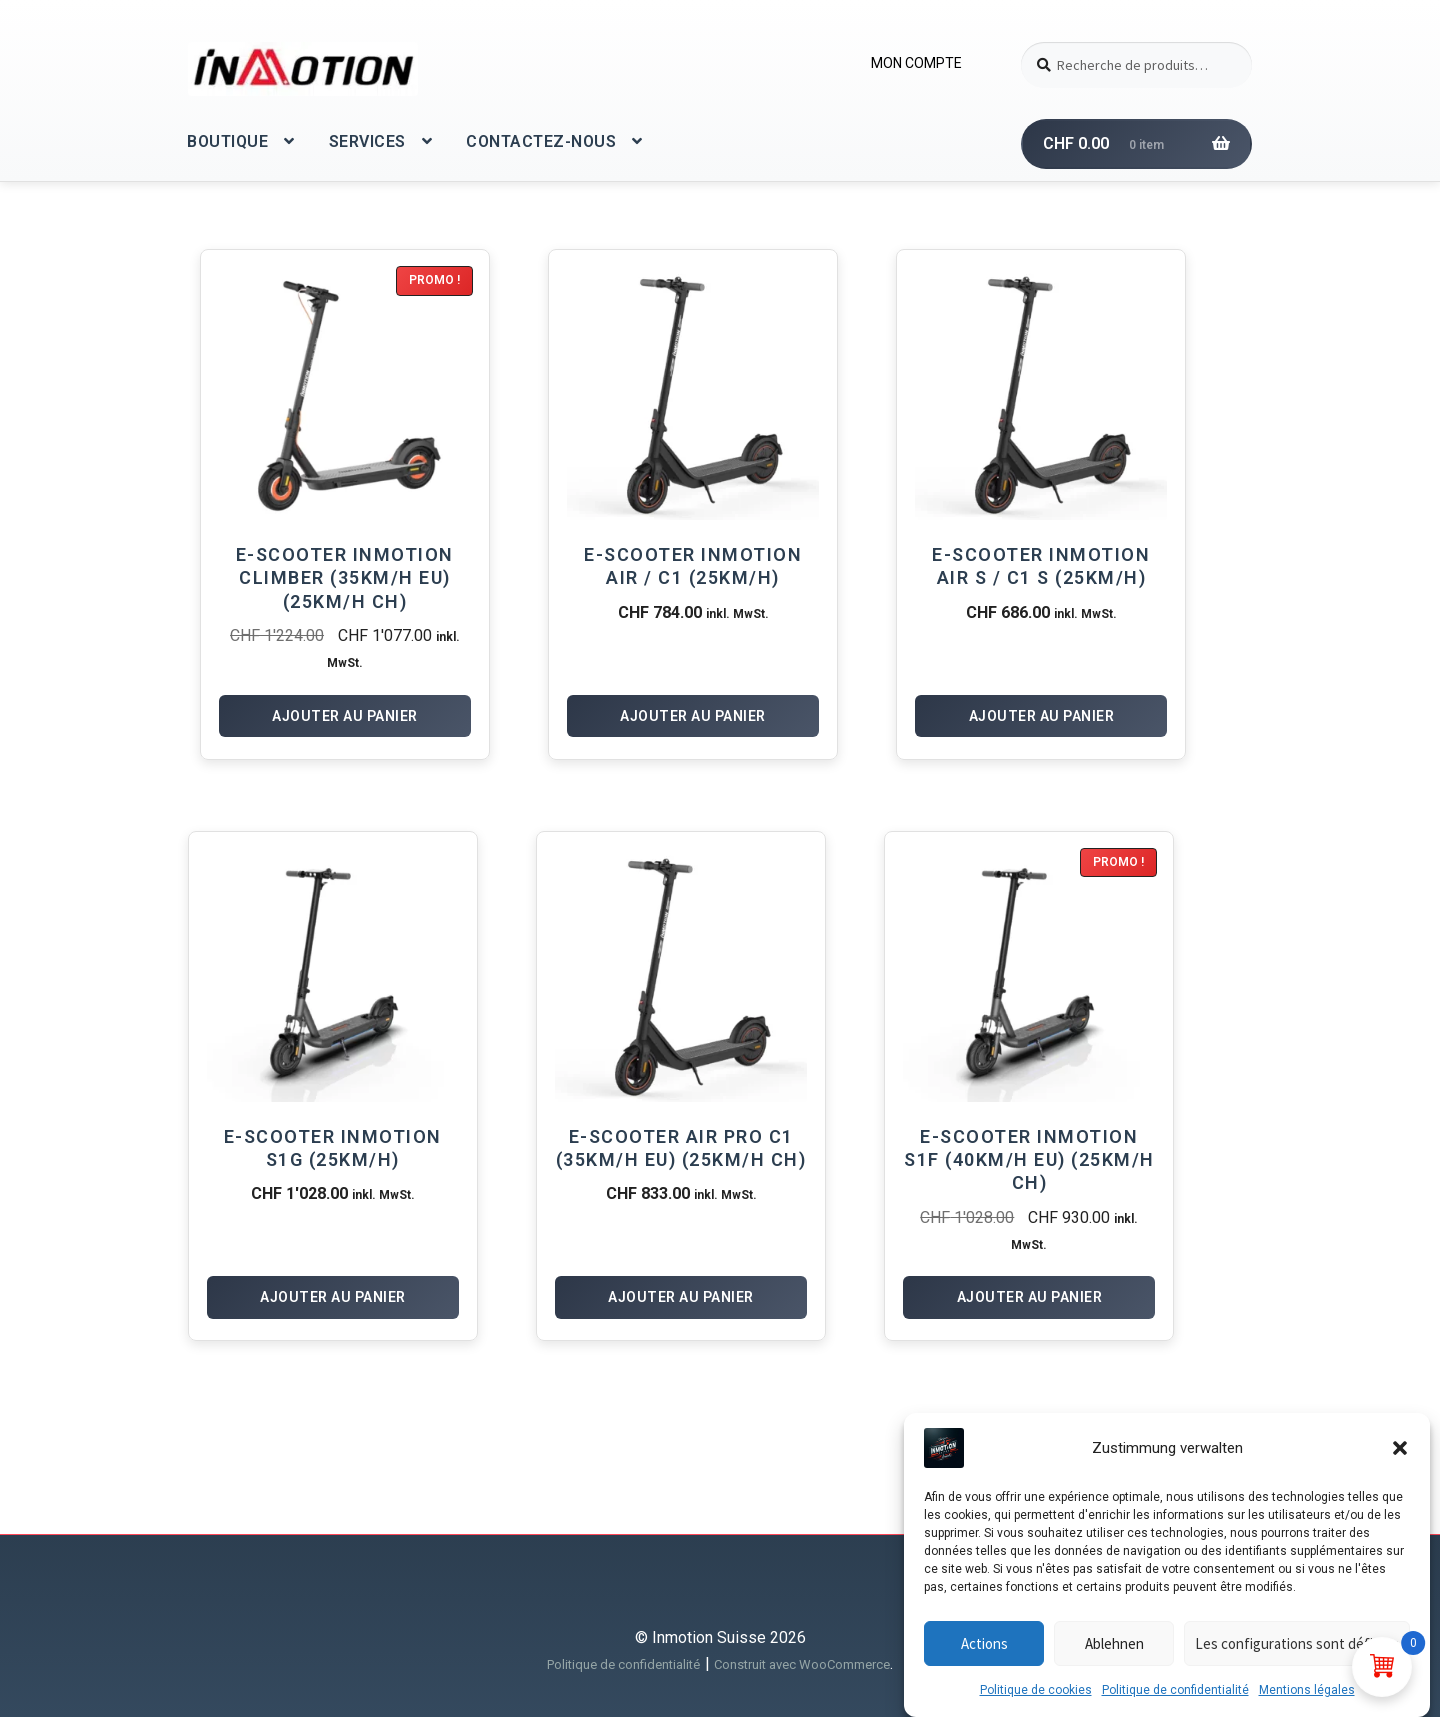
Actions (984, 1654)
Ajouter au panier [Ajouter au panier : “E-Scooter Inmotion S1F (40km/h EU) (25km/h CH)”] (1030, 1297)
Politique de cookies (1036, 1701)
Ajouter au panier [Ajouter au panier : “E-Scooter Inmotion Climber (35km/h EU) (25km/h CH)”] (345, 716)
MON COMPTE (916, 63)
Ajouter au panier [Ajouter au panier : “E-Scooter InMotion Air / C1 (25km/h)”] (693, 716)
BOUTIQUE (227, 141)
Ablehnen (1114, 1654)
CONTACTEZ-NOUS (541, 141)
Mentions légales (1307, 1701)
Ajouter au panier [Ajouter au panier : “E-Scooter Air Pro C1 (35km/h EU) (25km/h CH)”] (681, 1297)
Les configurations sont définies (1297, 1654)
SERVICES (367, 141)
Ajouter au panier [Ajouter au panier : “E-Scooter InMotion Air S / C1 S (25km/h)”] (1042, 716)
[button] (1400, 1459)
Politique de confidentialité (1175, 1701)
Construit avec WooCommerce (802, 1664)
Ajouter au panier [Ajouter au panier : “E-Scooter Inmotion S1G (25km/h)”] (333, 1297)
